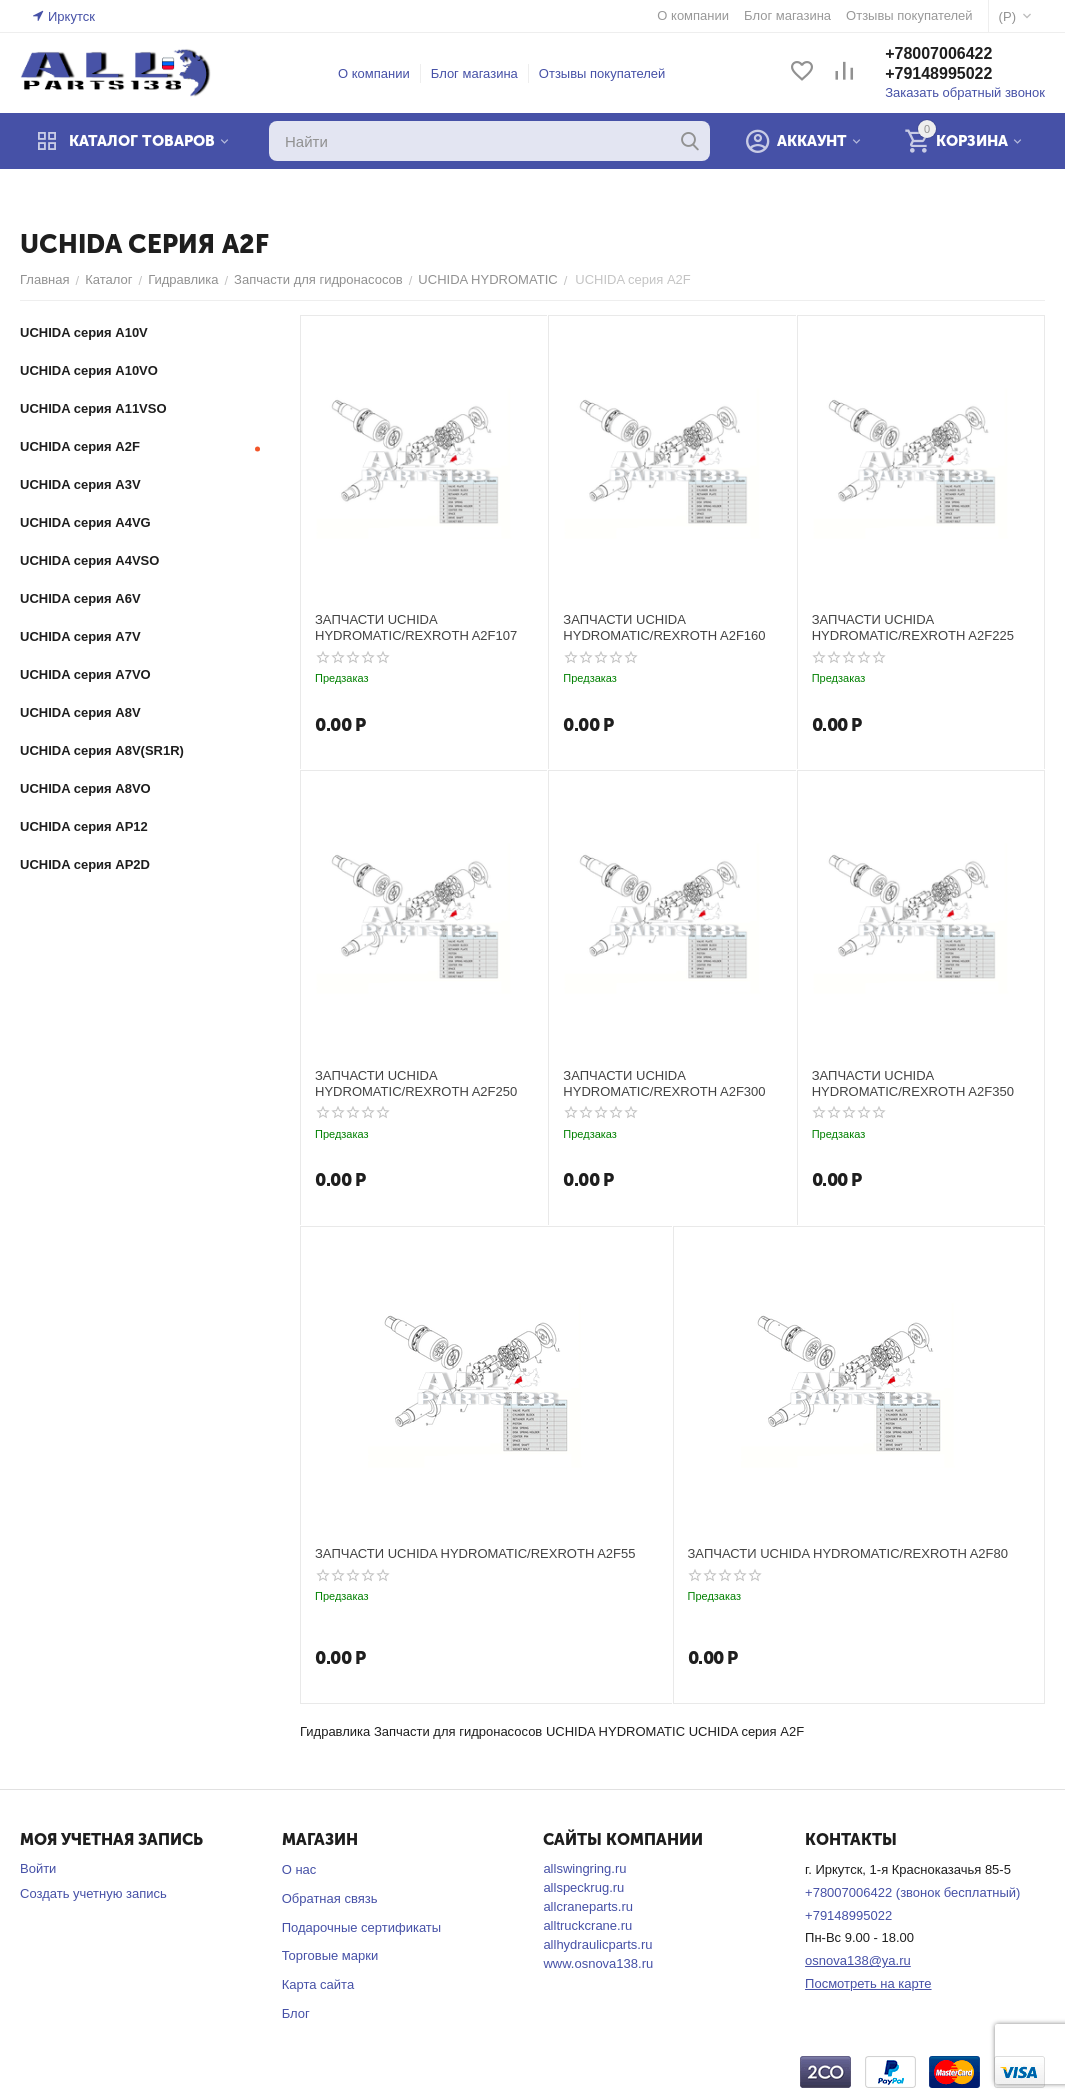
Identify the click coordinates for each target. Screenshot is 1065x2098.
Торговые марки (330, 1955)
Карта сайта (318, 1984)
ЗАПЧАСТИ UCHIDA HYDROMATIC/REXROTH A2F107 (416, 627)
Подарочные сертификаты (361, 1927)
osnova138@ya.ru (858, 1960)
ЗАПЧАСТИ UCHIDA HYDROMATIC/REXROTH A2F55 (475, 1553)
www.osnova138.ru (598, 1963)
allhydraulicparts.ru (597, 1944)
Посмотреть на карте (868, 1983)
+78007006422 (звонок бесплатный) (912, 1892)
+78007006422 (938, 53)
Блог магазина (474, 73)
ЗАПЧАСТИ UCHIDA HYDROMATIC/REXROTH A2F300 (664, 1083)
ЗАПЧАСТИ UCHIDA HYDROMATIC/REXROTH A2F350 (913, 1083)
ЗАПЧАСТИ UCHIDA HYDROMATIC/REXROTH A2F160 (664, 627)
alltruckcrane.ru (587, 1925)
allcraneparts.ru (588, 1906)
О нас (299, 1869)
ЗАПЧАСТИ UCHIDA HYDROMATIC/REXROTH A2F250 (416, 1083)
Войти (38, 1868)
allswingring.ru (584, 1868)
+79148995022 (938, 73)
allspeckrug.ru (583, 1887)
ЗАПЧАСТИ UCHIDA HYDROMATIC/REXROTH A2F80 (848, 1553)
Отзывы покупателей (602, 73)
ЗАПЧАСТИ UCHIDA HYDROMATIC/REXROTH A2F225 (913, 627)
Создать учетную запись (93, 1893)
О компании (374, 73)
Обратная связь (330, 1898)
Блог (296, 2013)
